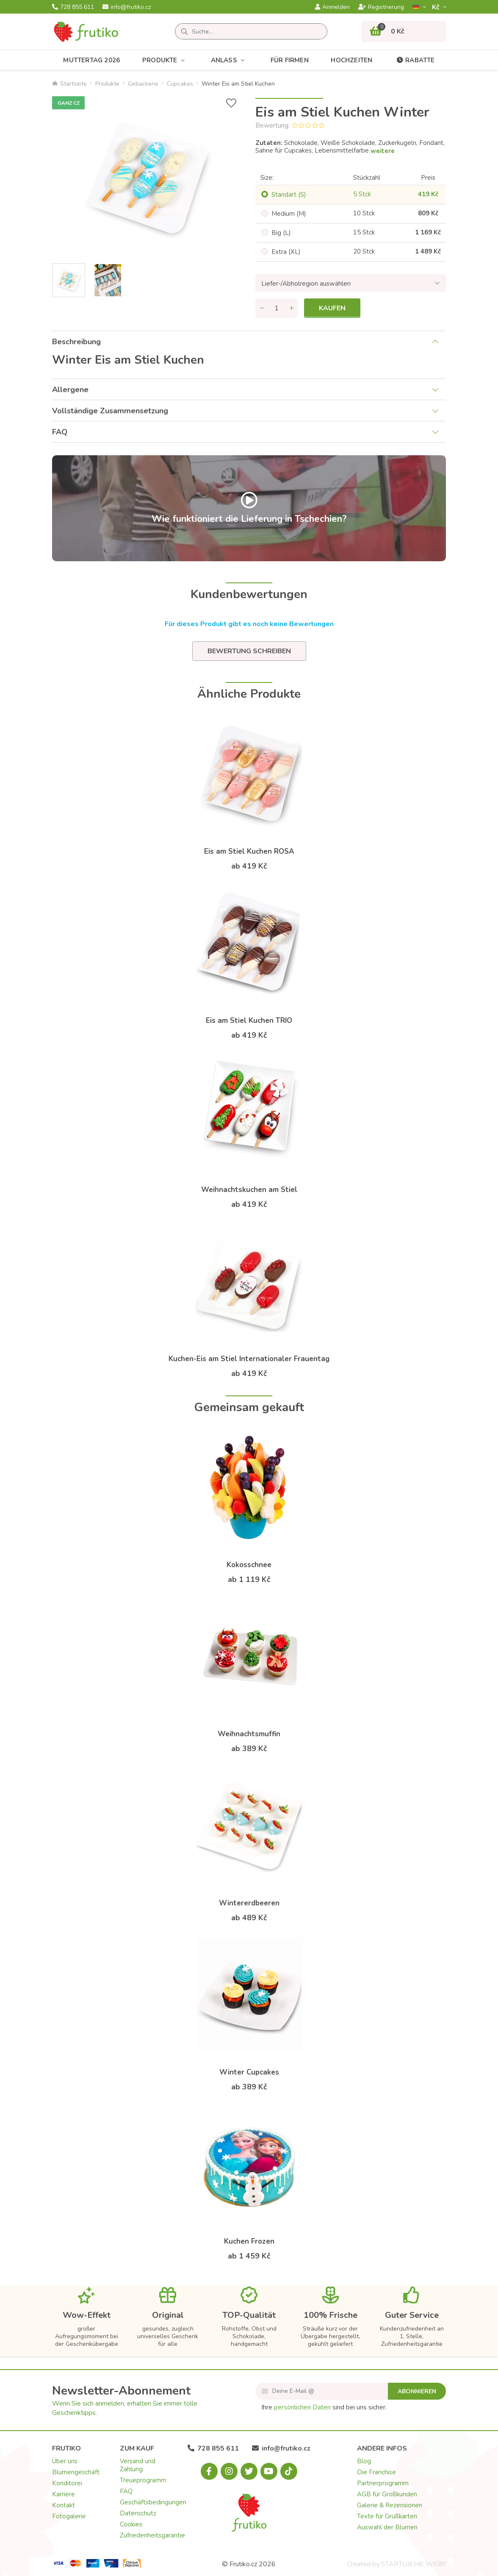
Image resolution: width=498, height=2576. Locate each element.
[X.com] (249, 2471)
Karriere (63, 2494)
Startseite (69, 84)
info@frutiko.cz (126, 7)
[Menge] (276, 308)
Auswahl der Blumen (387, 2527)
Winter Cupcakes (249, 2072)
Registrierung (381, 7)
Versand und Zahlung (137, 2465)
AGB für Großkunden (387, 2494)
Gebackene (143, 84)
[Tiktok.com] (288, 2471)
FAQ (59, 432)
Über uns (64, 2461)
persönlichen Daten (302, 2407)
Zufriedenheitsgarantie (152, 2535)
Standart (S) (288, 194)
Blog (364, 2461)
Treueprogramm (143, 2480)
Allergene (70, 389)
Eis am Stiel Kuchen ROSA (249, 851)
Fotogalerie (69, 2516)
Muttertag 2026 (91, 60)
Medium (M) (288, 213)
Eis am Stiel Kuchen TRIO (249, 1020)
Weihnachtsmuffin (249, 1734)
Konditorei (67, 2483)
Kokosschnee (249, 1565)
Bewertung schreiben (249, 651)
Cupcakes (180, 84)
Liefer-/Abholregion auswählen (306, 283)
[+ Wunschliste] (231, 103)
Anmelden (332, 7)
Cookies (131, 2524)
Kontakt (63, 2505)
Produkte (165, 60)
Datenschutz (138, 2513)
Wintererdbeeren (249, 1903)
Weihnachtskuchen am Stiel (249, 1190)
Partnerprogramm (383, 2483)
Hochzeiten (351, 60)
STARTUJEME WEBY (413, 2564)
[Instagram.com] (229, 2471)
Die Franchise (376, 2472)
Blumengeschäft (76, 2472)
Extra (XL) (286, 252)
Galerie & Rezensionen (389, 2505)
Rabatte (414, 60)
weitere (383, 151)
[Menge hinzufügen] (291, 308)
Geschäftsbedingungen (153, 2502)
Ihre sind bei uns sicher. (324, 2407)
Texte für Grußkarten (387, 2516)
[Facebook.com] (209, 2471)
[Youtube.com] (268, 2471)
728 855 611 (73, 7)
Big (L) (281, 232)
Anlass (229, 60)
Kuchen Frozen (249, 2241)
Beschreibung (76, 342)
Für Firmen (290, 60)
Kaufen (332, 308)
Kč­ (436, 7)
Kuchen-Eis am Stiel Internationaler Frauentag (249, 1359)
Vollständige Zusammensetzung (110, 411)
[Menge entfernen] (261, 308)
